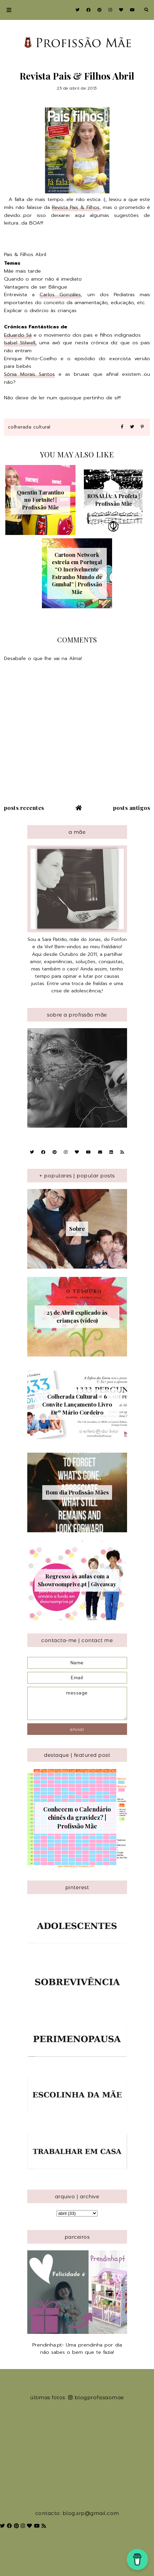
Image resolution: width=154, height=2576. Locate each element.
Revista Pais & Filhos (75, 207)
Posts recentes (24, 807)
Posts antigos (131, 807)
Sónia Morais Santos (29, 374)
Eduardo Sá (18, 335)
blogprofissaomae (96, 2397)
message (77, 1703)
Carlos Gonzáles (60, 294)
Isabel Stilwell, (20, 342)
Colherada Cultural (29, 427)
